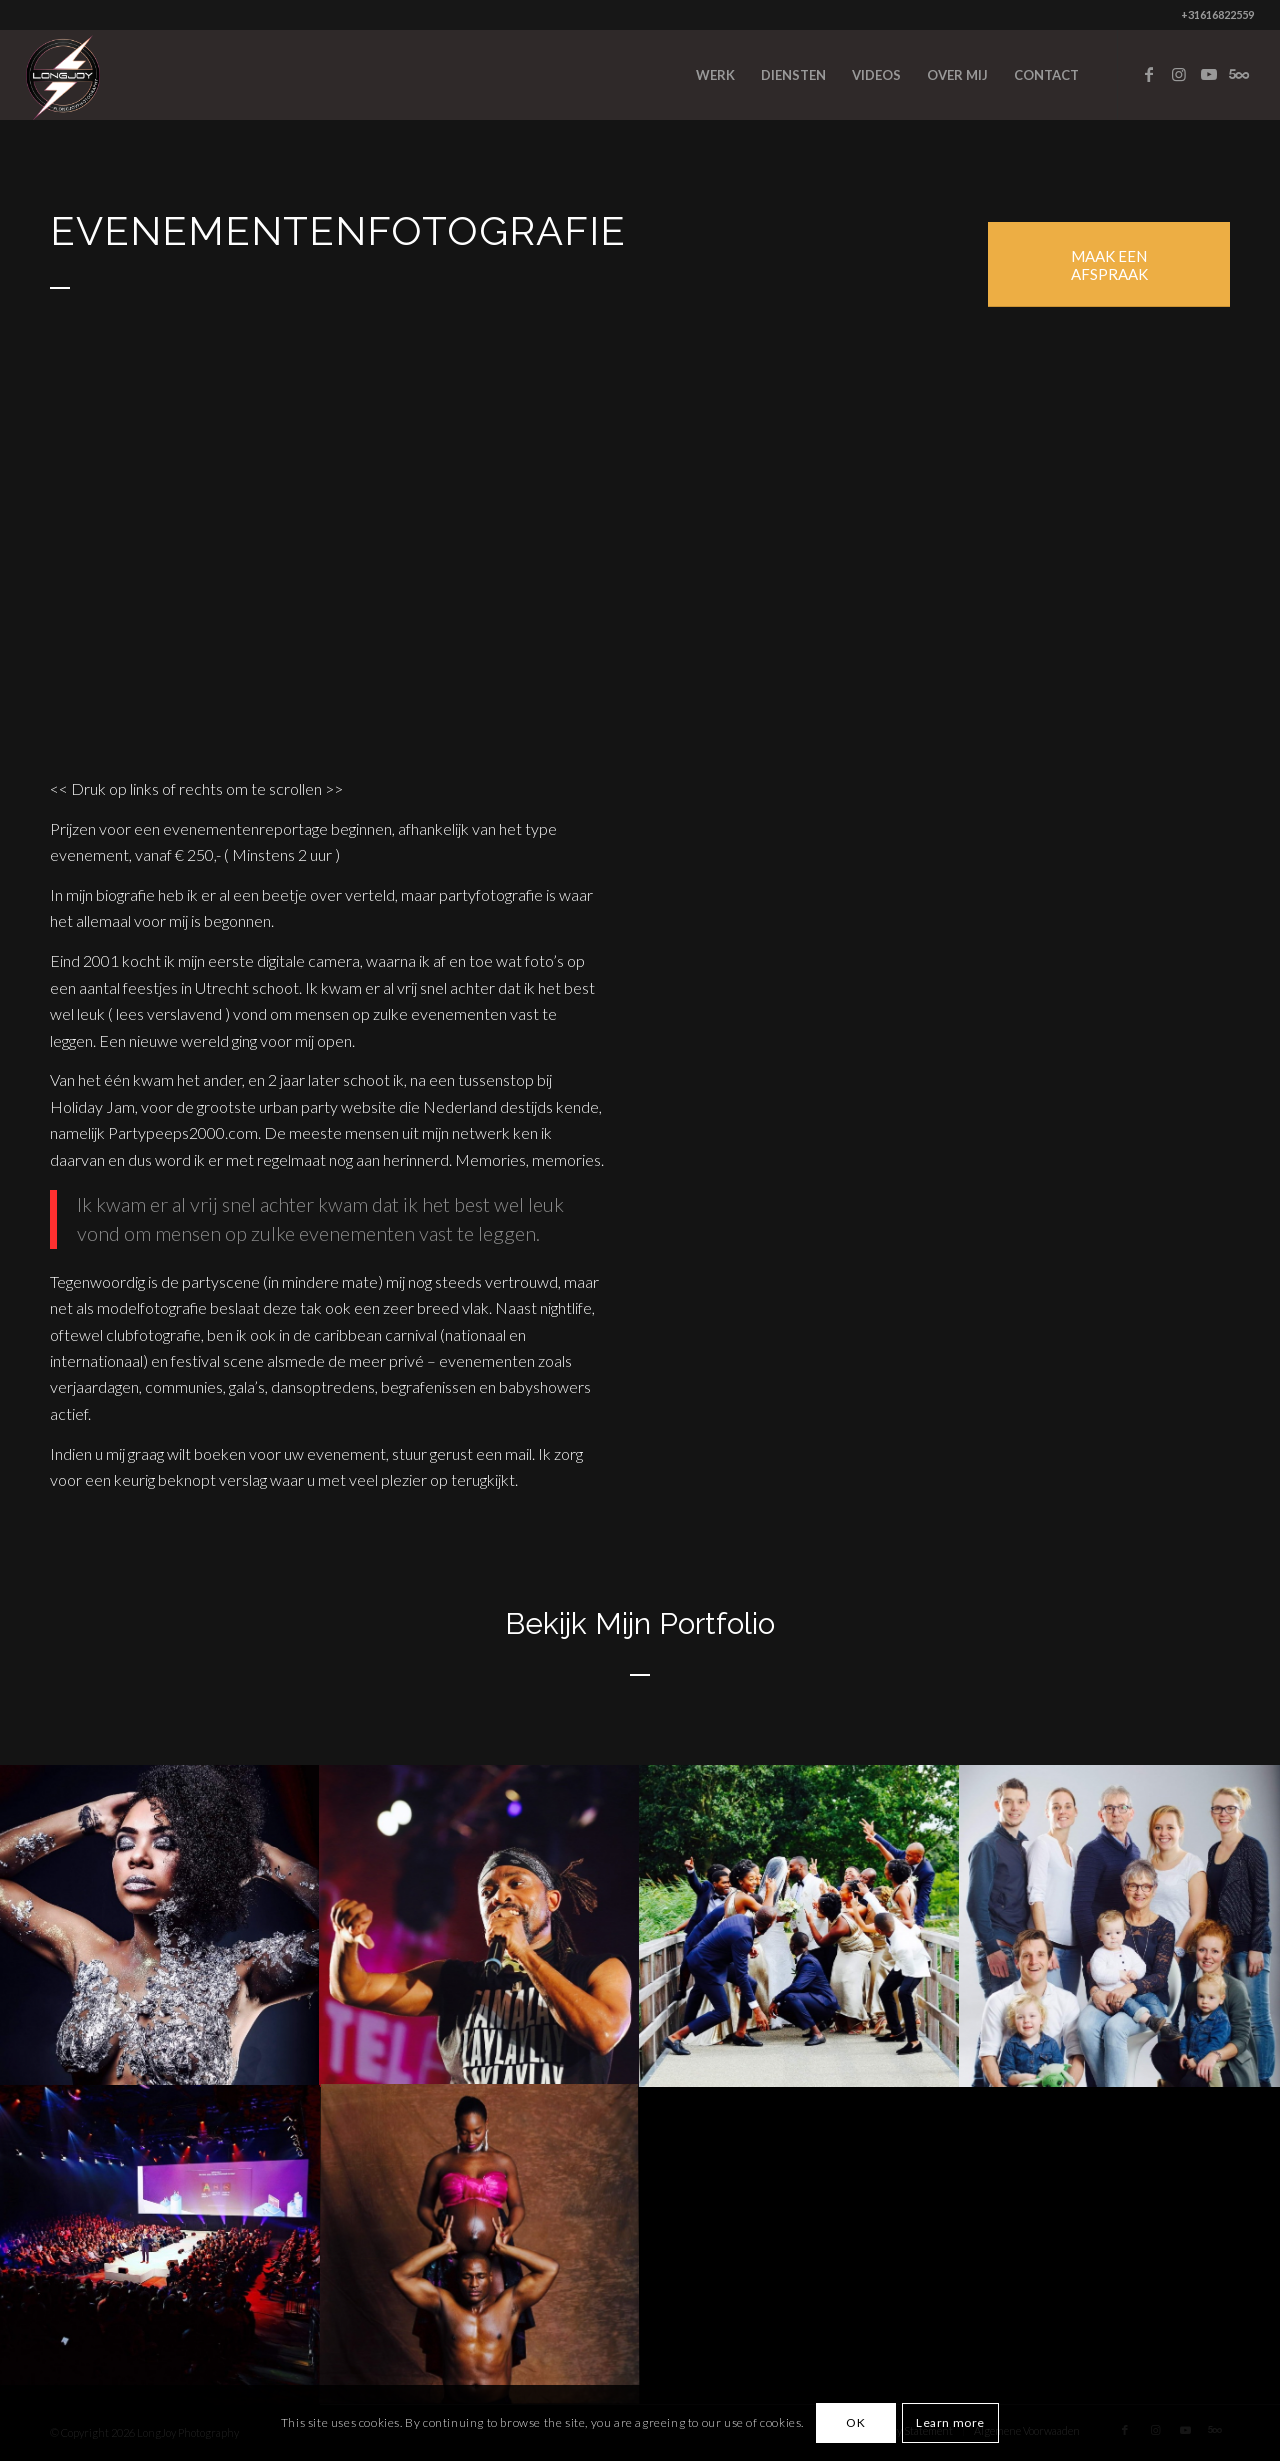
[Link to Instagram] (1179, 74)
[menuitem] (715, 75)
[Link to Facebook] (1149, 74)
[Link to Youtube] (1209, 74)
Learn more (950, 2422)
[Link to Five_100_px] (1239, 74)
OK (855, 2422)
